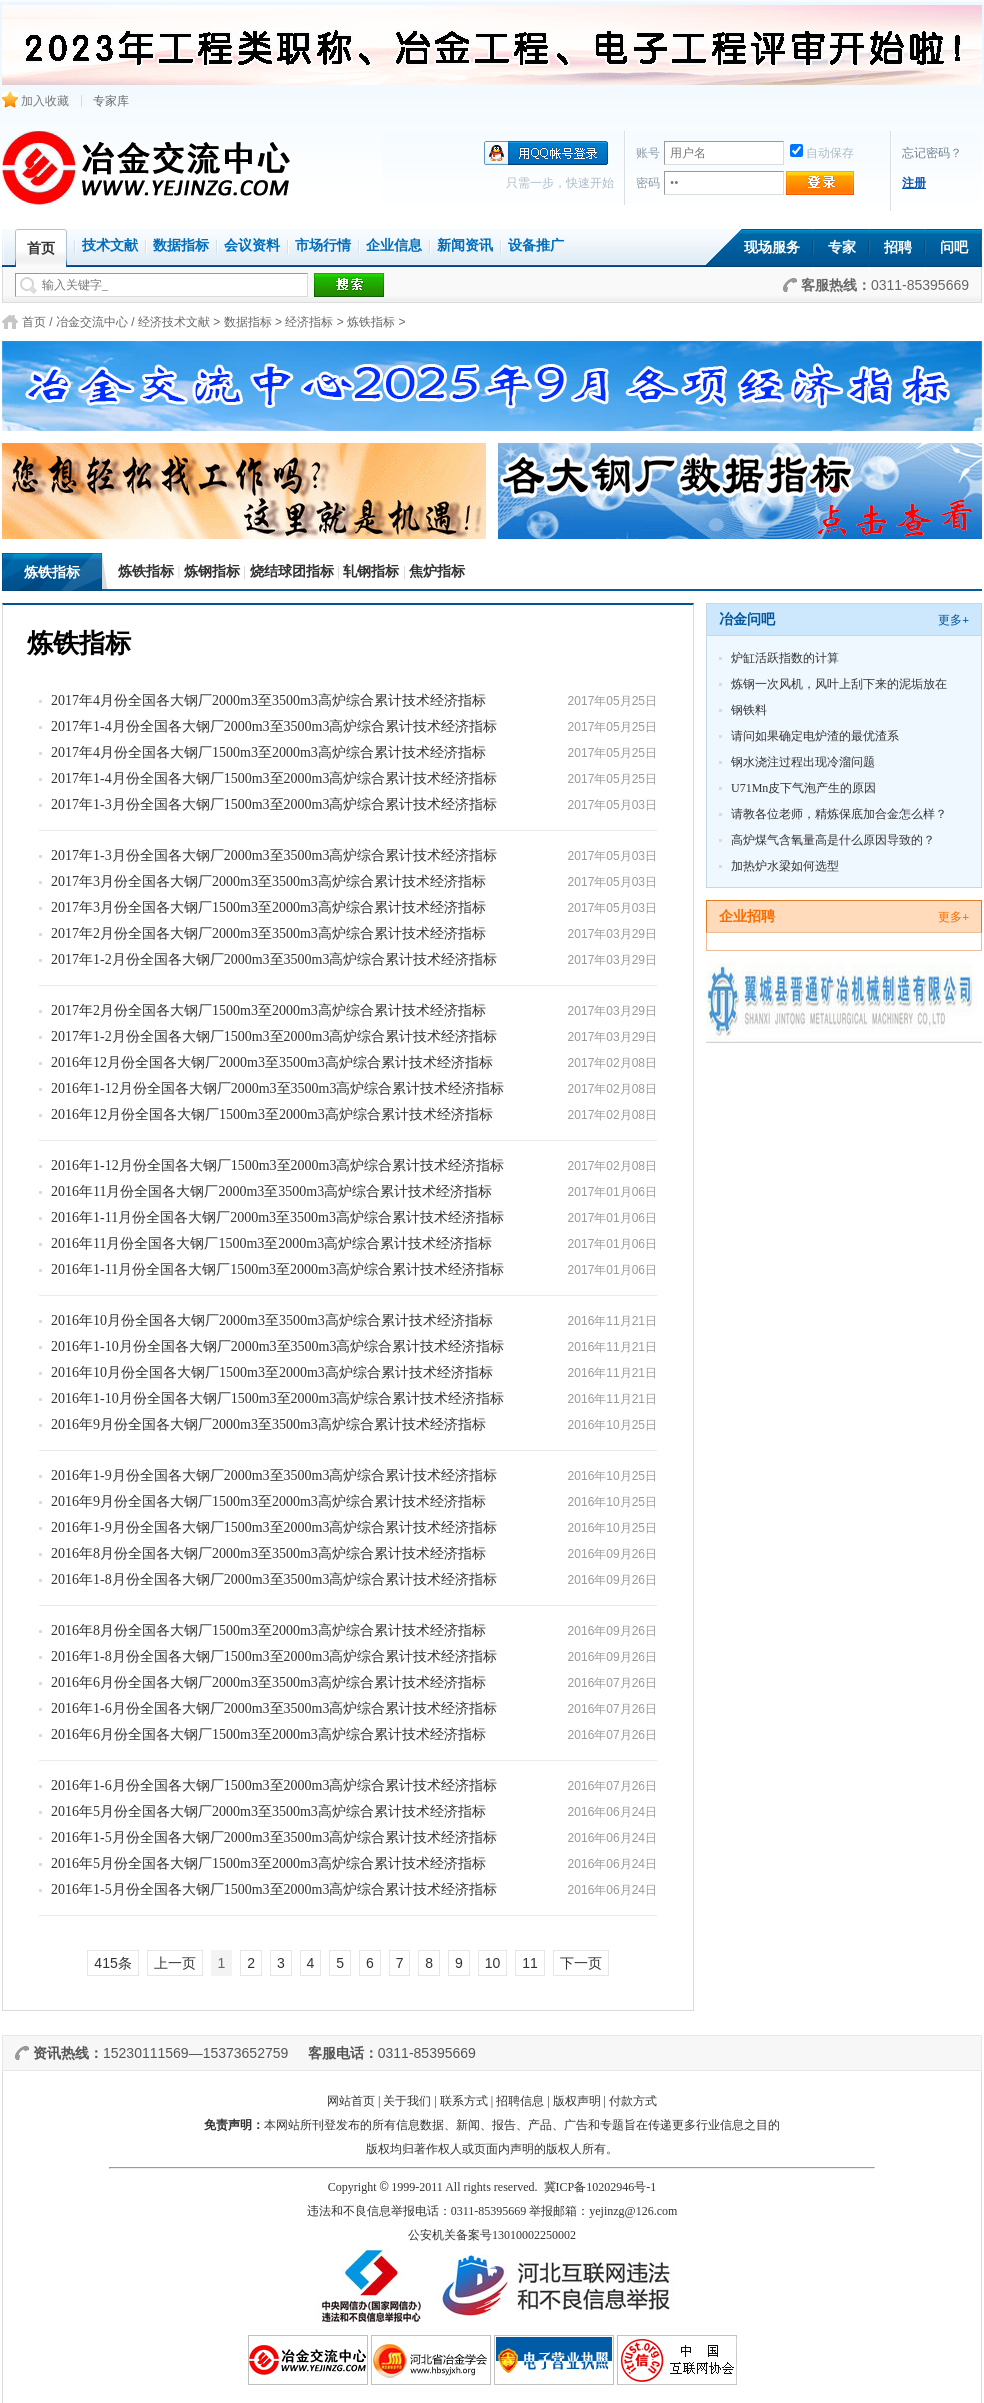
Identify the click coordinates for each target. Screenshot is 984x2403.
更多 (953, 620)
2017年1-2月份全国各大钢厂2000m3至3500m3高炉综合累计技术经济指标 (274, 959)
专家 (842, 247)
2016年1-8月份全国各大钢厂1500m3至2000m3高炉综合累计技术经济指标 (274, 1656)
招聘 (898, 247)
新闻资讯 (465, 245)
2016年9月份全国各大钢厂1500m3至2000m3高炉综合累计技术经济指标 (268, 1501)
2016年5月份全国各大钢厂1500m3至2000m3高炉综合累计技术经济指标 (268, 1863)
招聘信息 (520, 2101)
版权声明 (577, 2101)
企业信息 (394, 245)
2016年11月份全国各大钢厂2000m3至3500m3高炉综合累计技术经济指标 (271, 1191)
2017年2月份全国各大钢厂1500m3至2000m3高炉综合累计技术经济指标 (268, 1010)
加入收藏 (35, 101)
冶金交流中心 (92, 322)
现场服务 (772, 247)
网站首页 (351, 2101)
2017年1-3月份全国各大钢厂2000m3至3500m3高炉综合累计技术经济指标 (274, 855)
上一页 (175, 1963)
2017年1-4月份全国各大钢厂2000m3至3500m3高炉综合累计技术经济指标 (274, 726)
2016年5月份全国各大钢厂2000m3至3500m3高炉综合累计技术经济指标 (268, 1811)
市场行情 (323, 245)
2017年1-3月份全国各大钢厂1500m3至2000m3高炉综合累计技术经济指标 (274, 804)
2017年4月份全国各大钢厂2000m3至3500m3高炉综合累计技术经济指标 (268, 700)
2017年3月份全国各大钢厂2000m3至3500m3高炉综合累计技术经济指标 (268, 881)
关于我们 (407, 2101)
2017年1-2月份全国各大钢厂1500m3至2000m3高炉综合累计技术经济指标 (274, 1036)
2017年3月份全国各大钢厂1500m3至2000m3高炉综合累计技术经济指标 (268, 907)
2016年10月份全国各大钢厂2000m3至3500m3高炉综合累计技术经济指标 (272, 1320)
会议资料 (252, 245)
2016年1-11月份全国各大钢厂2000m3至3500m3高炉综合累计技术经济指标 (277, 1217)
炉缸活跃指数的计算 (785, 658)
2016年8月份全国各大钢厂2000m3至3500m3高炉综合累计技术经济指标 (268, 1553)
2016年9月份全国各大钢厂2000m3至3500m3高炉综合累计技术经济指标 (268, 1424)
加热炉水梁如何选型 (785, 866)
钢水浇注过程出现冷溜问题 (803, 762)
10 (493, 1963)
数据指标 (181, 245)
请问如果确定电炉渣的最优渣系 (815, 736)
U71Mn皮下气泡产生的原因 (803, 788)
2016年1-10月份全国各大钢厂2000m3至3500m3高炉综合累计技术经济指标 (277, 1346)
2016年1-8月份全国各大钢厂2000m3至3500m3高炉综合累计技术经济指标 (274, 1579)
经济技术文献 (174, 322)
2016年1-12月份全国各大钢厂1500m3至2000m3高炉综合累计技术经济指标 (277, 1165)
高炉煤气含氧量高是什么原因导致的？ (833, 840)
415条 (112, 1963)
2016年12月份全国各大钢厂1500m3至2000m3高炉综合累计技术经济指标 (272, 1114)
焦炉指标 (437, 571)
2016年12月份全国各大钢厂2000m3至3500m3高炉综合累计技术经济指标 (272, 1062)
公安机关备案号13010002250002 (492, 2235)
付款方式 (633, 2101)
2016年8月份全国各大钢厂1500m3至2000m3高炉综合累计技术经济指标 (268, 1630)
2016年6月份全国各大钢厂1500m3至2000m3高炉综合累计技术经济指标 (268, 1734)
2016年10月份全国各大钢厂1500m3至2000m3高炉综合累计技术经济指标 (272, 1372)
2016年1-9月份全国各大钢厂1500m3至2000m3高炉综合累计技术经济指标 (274, 1527)
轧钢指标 (371, 571)
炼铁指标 (371, 322)
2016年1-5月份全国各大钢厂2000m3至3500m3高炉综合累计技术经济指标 (274, 1837)
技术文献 (110, 245)
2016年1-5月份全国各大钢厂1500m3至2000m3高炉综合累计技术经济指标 (274, 1889)
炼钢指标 (212, 571)
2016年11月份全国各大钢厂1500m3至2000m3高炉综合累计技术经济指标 (271, 1243)
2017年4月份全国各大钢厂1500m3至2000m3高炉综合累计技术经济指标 (268, 752)
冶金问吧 (747, 619)
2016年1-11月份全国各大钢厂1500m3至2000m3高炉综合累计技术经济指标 (277, 1269)
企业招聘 (747, 916)
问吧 (954, 247)
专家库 (111, 101)
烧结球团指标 (292, 571)
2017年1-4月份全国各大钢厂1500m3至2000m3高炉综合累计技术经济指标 (274, 778)
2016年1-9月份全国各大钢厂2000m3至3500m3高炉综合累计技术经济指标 (274, 1475)
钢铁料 (749, 710)
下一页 (581, 1963)
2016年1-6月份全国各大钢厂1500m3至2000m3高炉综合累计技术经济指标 (274, 1785)
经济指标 (309, 322)
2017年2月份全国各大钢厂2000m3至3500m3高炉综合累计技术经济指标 (268, 933)
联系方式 (464, 2101)
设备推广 (536, 245)
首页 (34, 322)
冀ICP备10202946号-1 (600, 2187)
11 (530, 1963)
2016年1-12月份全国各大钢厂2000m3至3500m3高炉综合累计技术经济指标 (277, 1088)
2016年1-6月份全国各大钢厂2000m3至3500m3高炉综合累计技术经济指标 (274, 1708)
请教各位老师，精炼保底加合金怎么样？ (839, 814)
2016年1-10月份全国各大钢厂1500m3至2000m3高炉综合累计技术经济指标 (277, 1398)
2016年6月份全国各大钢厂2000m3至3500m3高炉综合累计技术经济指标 (268, 1682)
